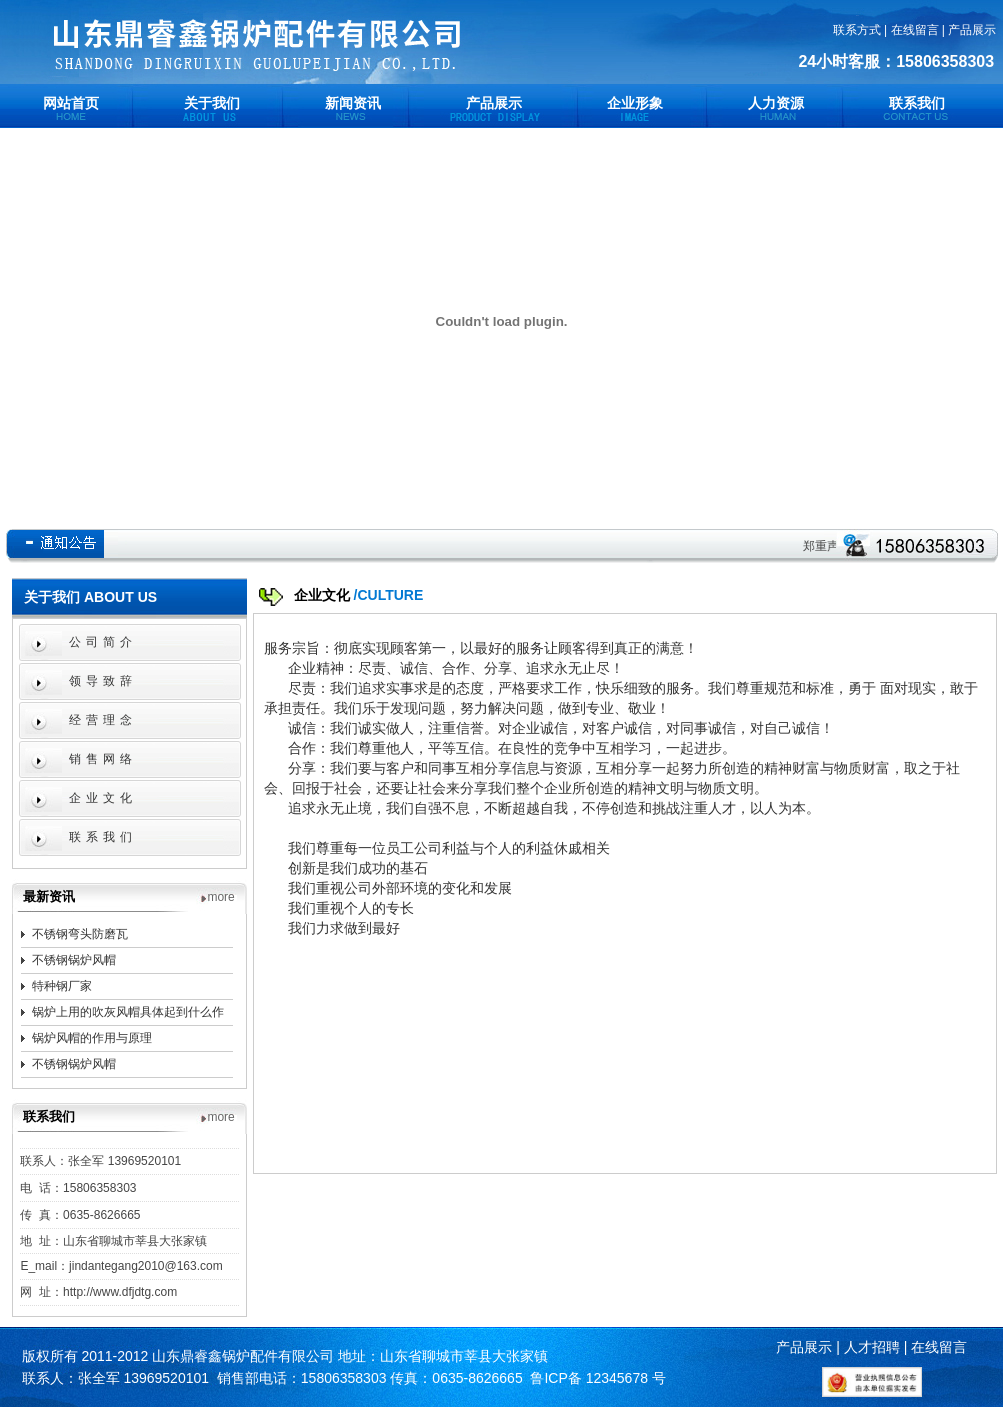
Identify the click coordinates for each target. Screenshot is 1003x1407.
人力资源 (776, 103)
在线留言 (915, 30)
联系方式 (857, 30)
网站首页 (71, 103)
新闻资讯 (353, 103)
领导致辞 (103, 681)
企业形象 (635, 103)
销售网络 (103, 759)
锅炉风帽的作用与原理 (92, 1038)
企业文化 (103, 798)
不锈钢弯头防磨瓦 (80, 934)
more (220, 897)
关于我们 (212, 103)
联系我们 (917, 103)
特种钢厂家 (62, 986)
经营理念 (103, 720)
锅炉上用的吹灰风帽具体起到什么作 (128, 1012)
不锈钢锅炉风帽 (74, 960)
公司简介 (103, 642)
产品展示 (972, 30)
